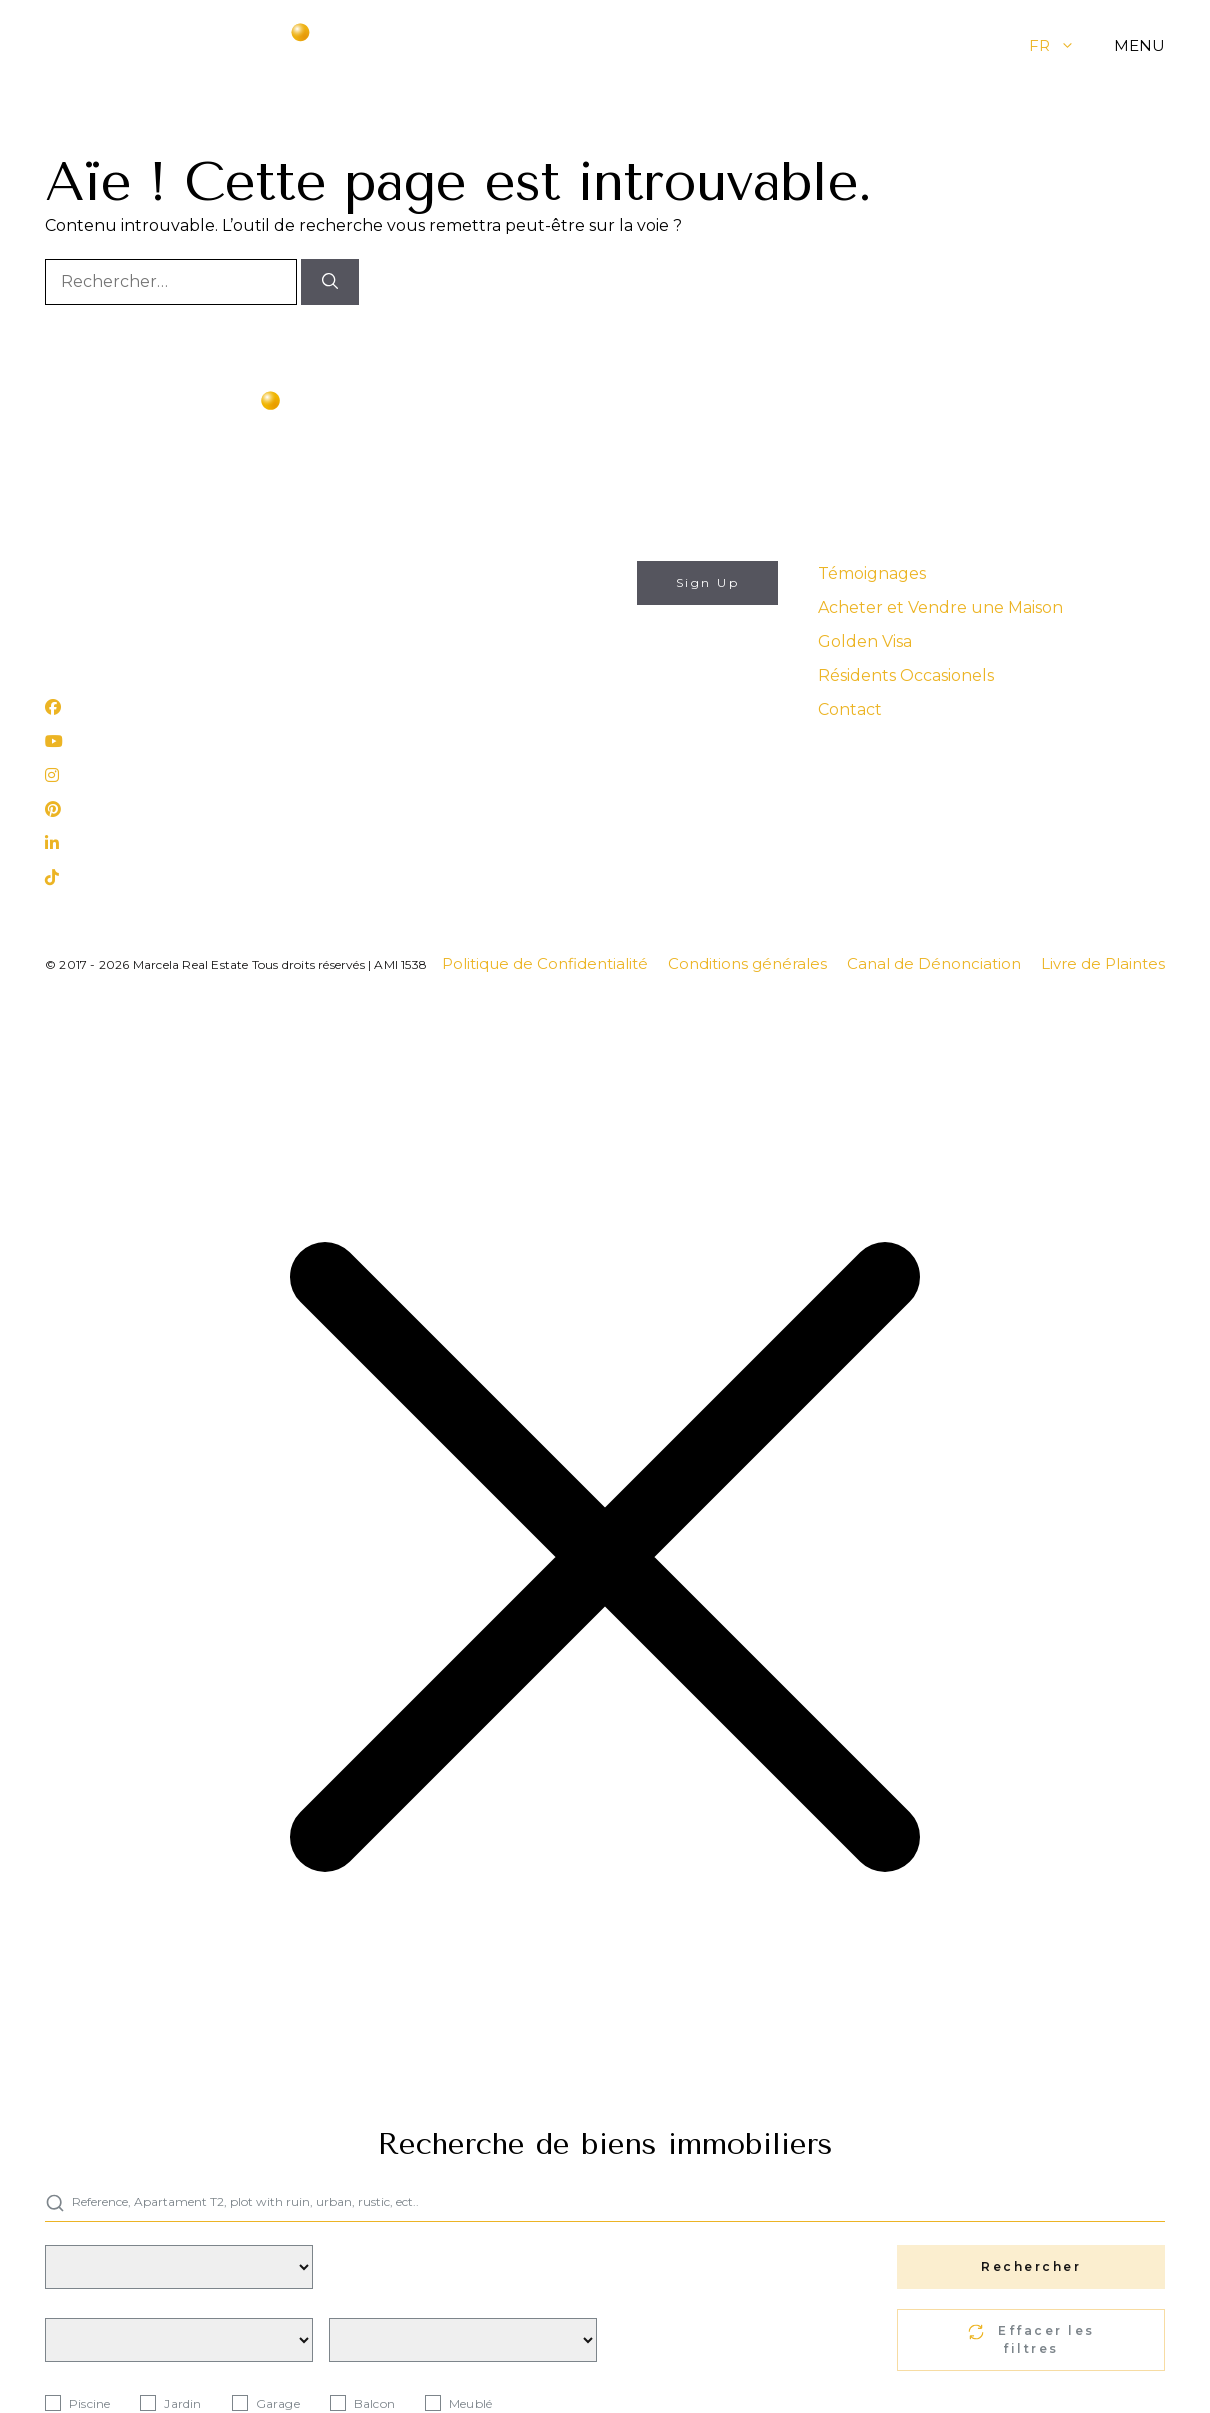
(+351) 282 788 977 (114, 601)
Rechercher (1031, 2266)
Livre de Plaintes (1103, 963)
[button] (1082, 45)
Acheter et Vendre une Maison (940, 607)
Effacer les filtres (1031, 2339)
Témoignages (872, 573)
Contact (850, 709)
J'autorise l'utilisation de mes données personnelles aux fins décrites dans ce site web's (530, 662)
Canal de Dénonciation (934, 963)
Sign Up (708, 582)
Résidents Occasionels (906, 675)
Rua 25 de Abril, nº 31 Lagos (143, 654)
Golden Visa (865, 641)
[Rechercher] (330, 282)
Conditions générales (747, 963)
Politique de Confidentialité (545, 963)
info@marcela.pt (105, 572)
